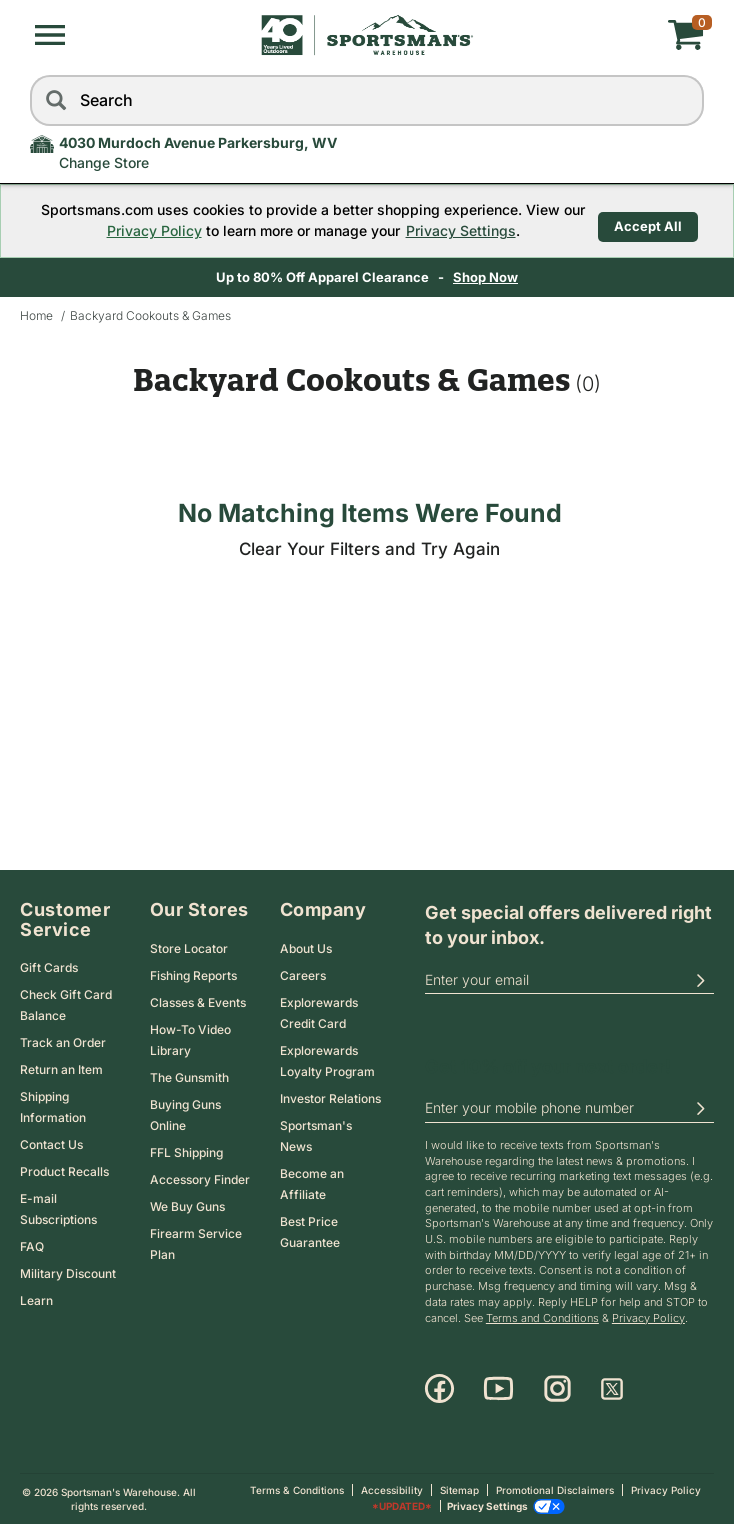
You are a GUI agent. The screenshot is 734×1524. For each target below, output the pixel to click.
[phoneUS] (569, 1109)
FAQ (32, 1246)
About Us (306, 948)
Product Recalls (64, 1171)
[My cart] (591, 35)
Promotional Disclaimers (555, 1490)
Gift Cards (49, 967)
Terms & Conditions (297, 1490)
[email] (569, 980)
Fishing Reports (193, 975)
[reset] (684, 100)
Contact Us (51, 1144)
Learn (36, 1300)
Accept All (648, 220)
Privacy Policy (150, 230)
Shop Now (487, 277)
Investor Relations (330, 1098)
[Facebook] (439, 1389)
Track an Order (63, 1042)
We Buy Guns (187, 1206)
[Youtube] (498, 1389)
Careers (303, 975)
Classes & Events (198, 1002)
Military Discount (68, 1273)
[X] (612, 1389)
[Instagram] (557, 1389)
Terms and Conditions (542, 1318)
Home (36, 315)
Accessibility (392, 1490)
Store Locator (189, 948)
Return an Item (61, 1069)
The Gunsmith (189, 1077)
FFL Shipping (186, 1152)
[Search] (55, 100)
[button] (50, 35)
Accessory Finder (200, 1179)
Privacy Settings (457, 230)
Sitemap (459, 1490)
